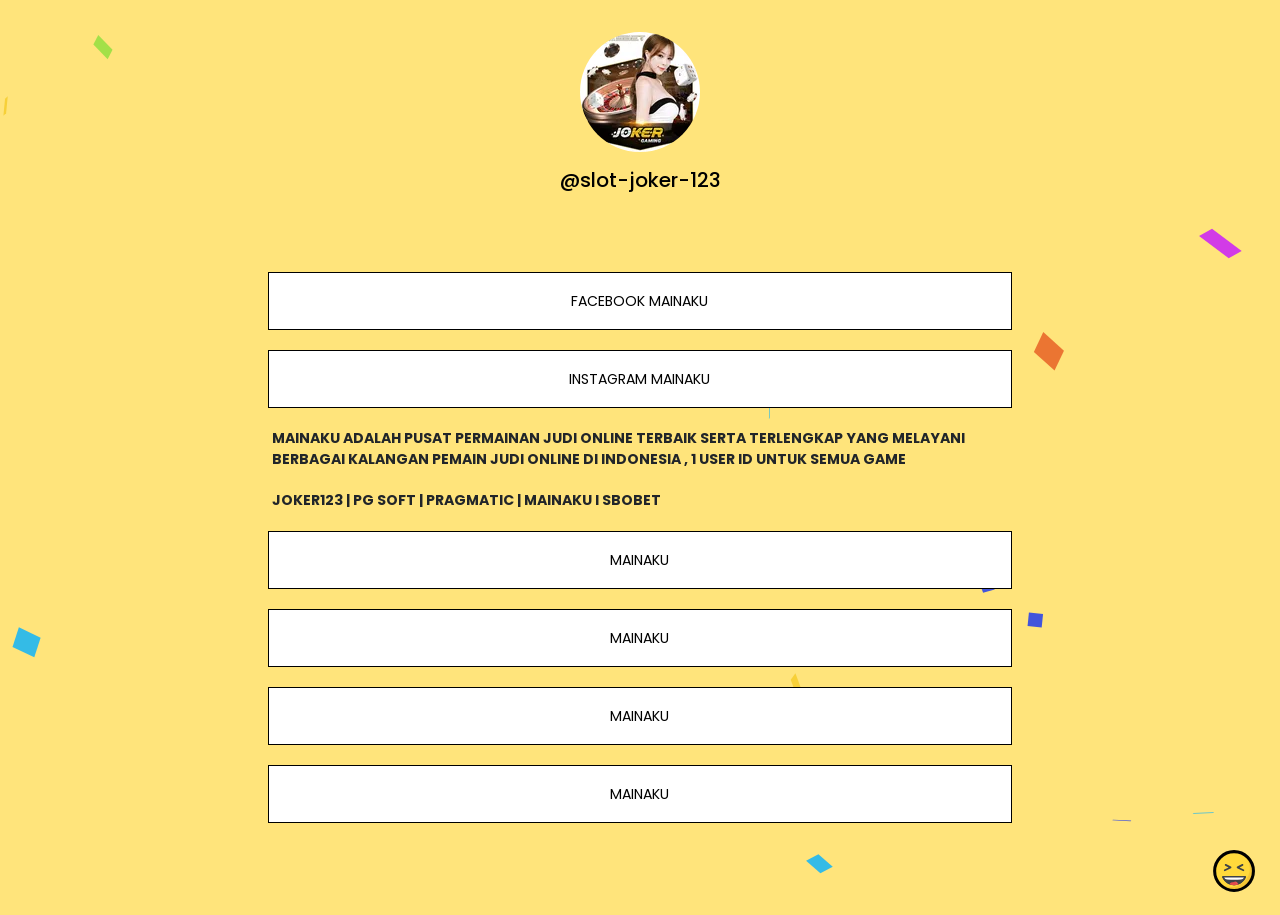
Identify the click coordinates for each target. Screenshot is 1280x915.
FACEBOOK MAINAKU (639, 301)
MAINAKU (639, 560)
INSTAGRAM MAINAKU (639, 379)
